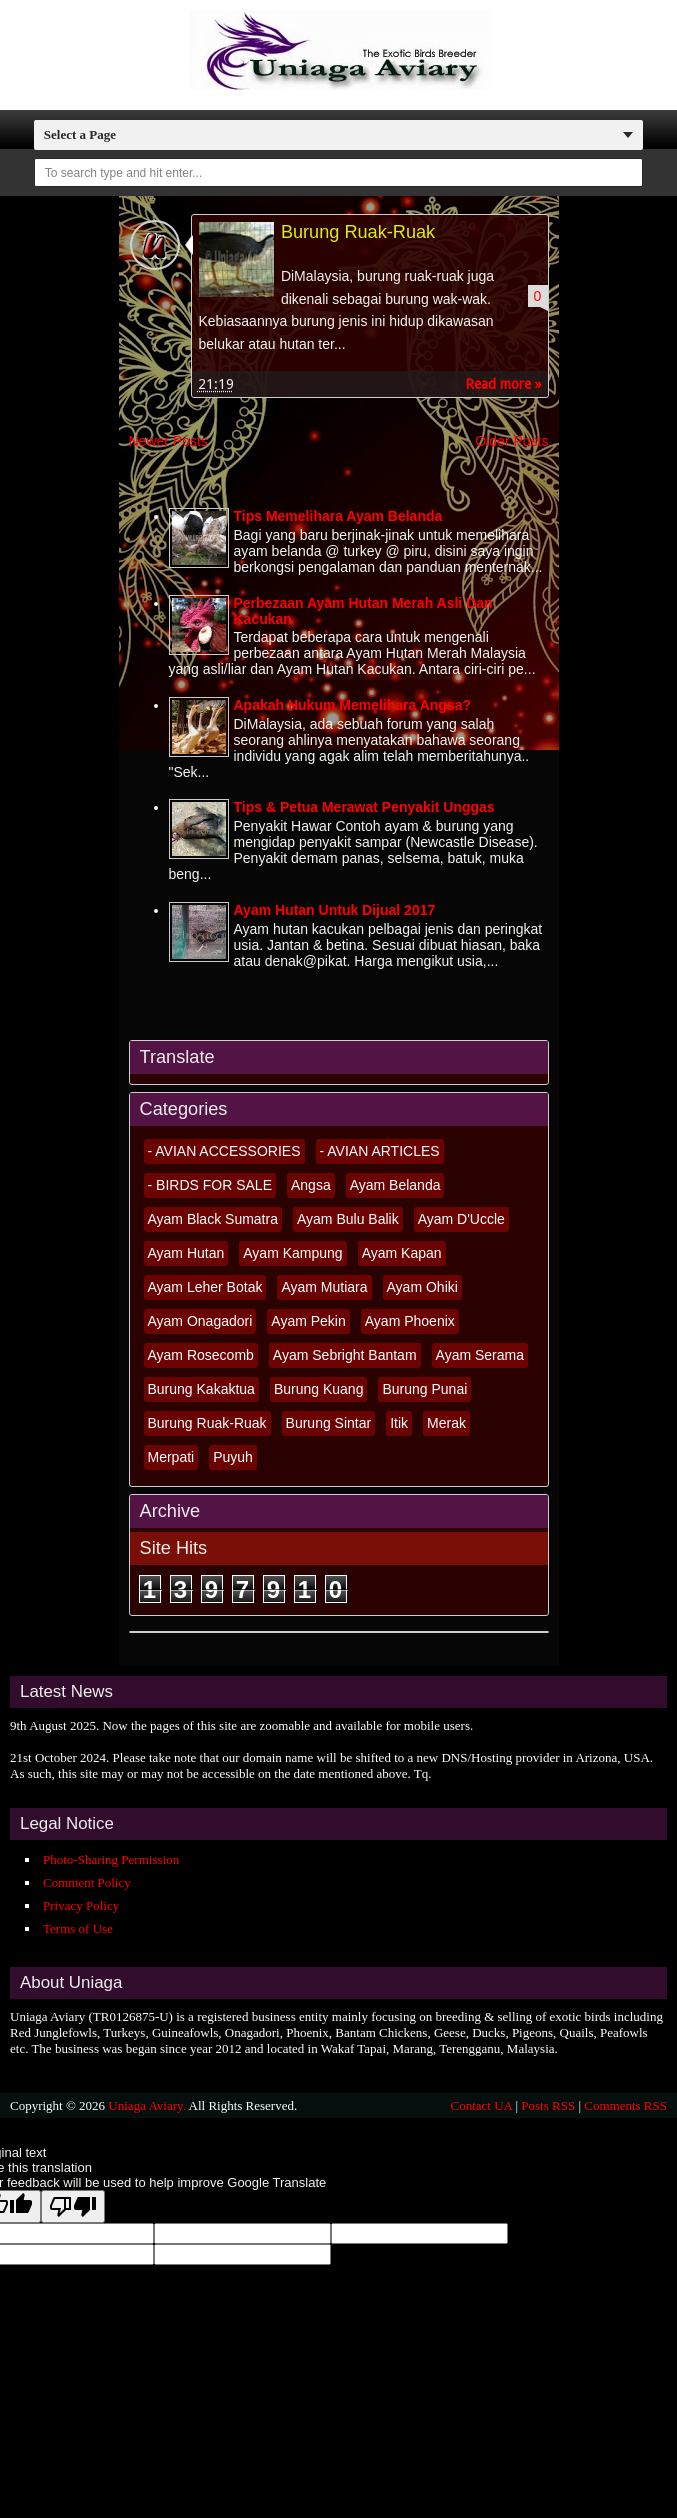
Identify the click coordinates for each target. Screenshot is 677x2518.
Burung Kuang (319, 1389)
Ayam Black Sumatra (213, 1219)
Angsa (311, 1185)
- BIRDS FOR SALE (210, 1185)
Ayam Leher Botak (205, 1287)
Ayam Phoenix (410, 1321)
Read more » (503, 385)
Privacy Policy (81, 1905)
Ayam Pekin (308, 1321)
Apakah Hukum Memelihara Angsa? (353, 705)
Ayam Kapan (402, 1253)
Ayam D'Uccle (461, 1219)
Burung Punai (424, 1389)
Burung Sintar (329, 1423)
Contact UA (481, 2105)
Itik (399, 1423)
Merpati (171, 1457)
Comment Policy (87, 1882)
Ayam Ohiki (422, 1287)
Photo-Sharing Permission (111, 1859)
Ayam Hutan (186, 1253)
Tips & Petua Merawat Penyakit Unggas (364, 808)
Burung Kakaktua (201, 1389)
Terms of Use (78, 1928)
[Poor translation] (73, 2206)
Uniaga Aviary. (147, 2105)
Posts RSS (548, 2105)
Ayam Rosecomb (201, 1355)
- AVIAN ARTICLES (380, 1151)
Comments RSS (625, 2105)
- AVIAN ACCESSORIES (224, 1151)
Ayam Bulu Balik (348, 1219)
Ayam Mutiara (324, 1287)
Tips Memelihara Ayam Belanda (338, 516)
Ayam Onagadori (200, 1321)
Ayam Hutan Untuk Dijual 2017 (335, 910)
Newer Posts (168, 442)
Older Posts (511, 442)
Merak (446, 1423)
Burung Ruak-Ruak (359, 232)
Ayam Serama (480, 1355)
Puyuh (233, 1457)
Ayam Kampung (292, 1253)
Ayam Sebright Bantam (345, 1355)
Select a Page (80, 134)
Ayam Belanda (395, 1185)
